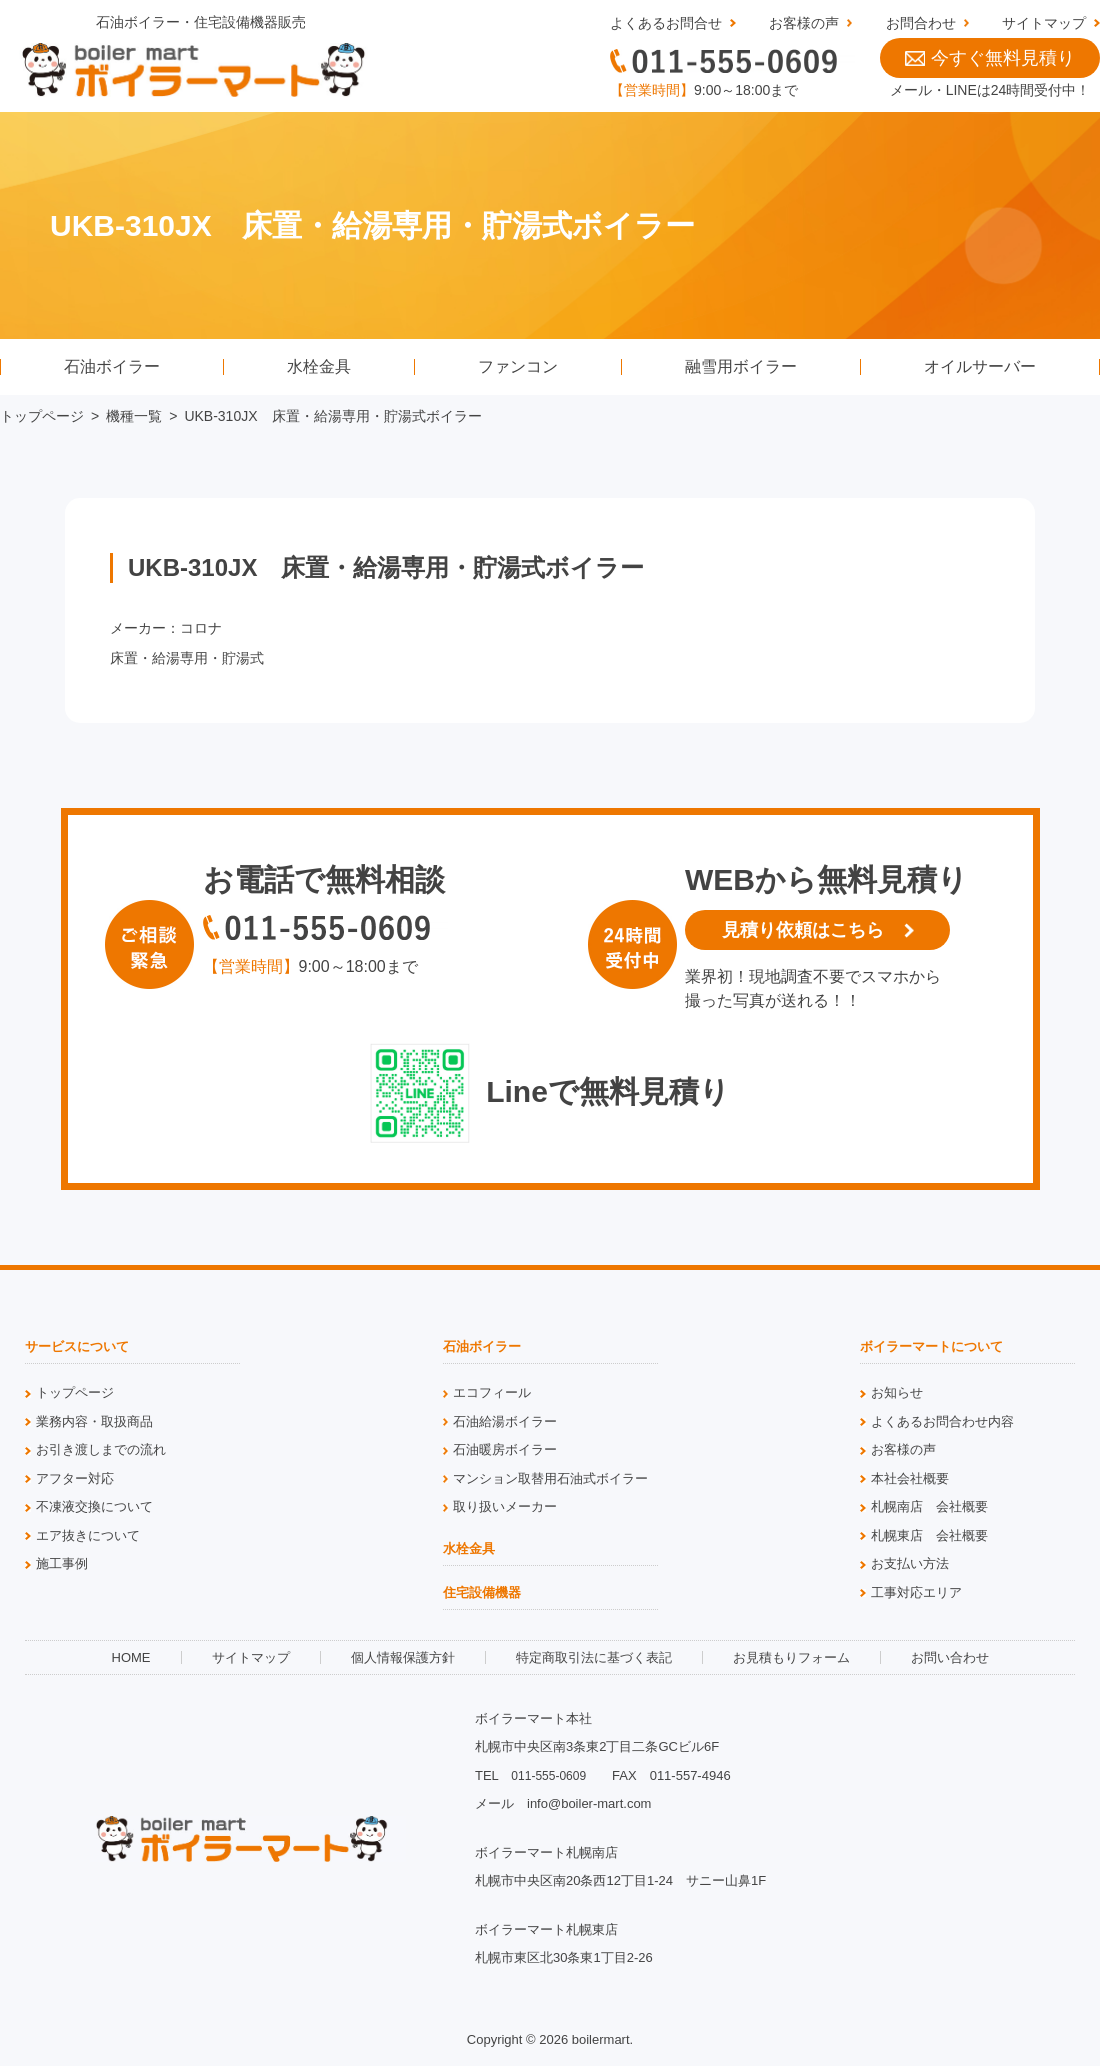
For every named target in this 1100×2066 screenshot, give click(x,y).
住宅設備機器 (482, 1593)
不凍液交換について (94, 1506)
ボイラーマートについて (931, 1347)
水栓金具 (319, 366)
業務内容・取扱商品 (94, 1421)
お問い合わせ (950, 1657)
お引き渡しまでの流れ (101, 1449)
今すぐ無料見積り (990, 58)
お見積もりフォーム (791, 1657)
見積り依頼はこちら (803, 930)
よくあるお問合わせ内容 (942, 1421)
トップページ (42, 416)
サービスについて (77, 1347)
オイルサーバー (980, 366)
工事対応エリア (916, 1592)
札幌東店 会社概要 (929, 1535)
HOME (131, 1657)
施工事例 (62, 1563)
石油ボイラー (112, 366)
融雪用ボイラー (741, 366)
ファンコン (518, 366)
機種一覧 (134, 416)
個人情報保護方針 (403, 1657)
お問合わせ (921, 23)
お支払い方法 (910, 1563)
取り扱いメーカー (505, 1506)
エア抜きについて (88, 1535)
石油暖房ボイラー (505, 1449)
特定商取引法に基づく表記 (594, 1657)
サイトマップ (1044, 23)
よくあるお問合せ (666, 23)
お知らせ (897, 1392)
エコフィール (492, 1392)
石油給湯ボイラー (505, 1421)
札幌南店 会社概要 (929, 1506)
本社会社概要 (910, 1478)
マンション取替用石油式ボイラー (550, 1478)
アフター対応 (75, 1478)
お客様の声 (804, 23)
